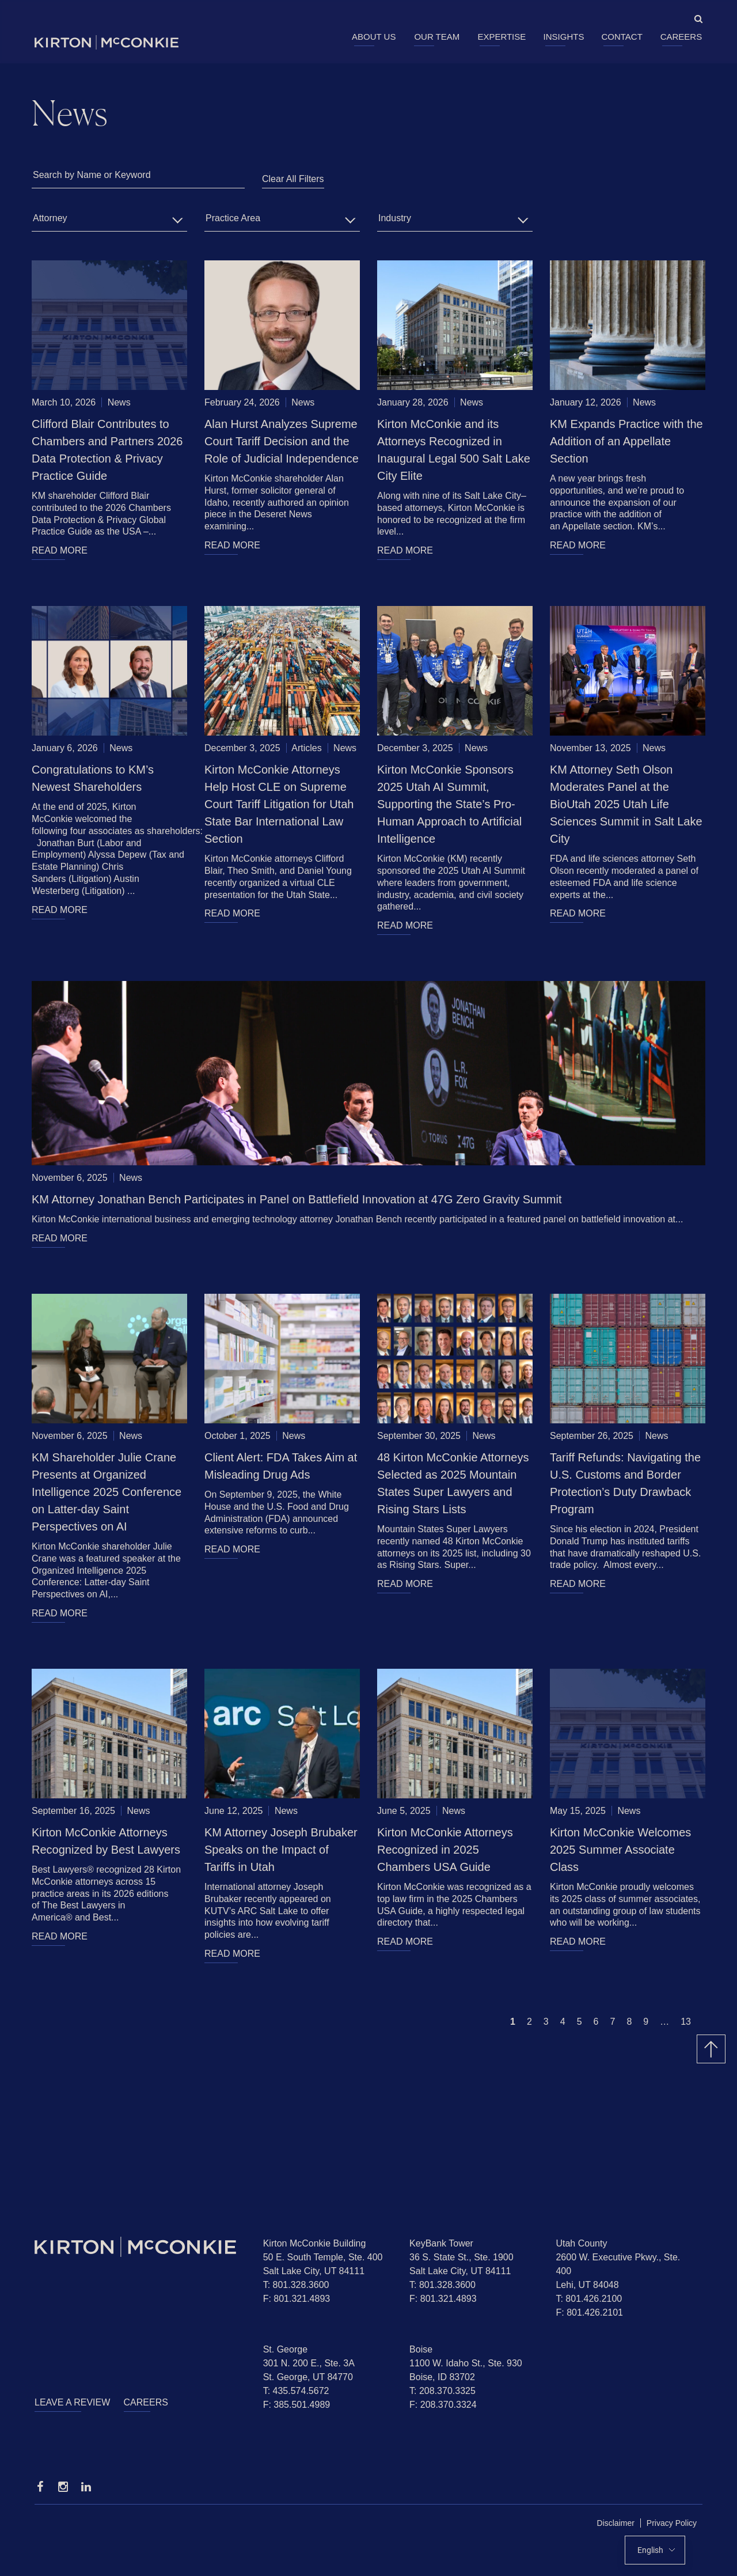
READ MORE (60, 550)
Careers (681, 36)
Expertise (501, 36)
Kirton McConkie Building (314, 2243)
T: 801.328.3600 (296, 2285)
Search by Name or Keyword (92, 175)
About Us (374, 36)
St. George (285, 2349)
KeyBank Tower (441, 2243)
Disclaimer (616, 2523)
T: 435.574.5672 (296, 2391)
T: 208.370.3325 (442, 2391)
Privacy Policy (672, 2523)
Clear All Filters (293, 179)
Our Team (436, 36)
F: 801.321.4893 (296, 2299)
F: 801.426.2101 (589, 2312)
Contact (621, 36)
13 (686, 2021)
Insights (564, 36)
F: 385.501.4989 (296, 2405)
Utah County (581, 2243)
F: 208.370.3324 (443, 2405)
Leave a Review (72, 2402)
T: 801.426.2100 (589, 2299)
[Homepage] (140, 2247)
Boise (420, 2349)
